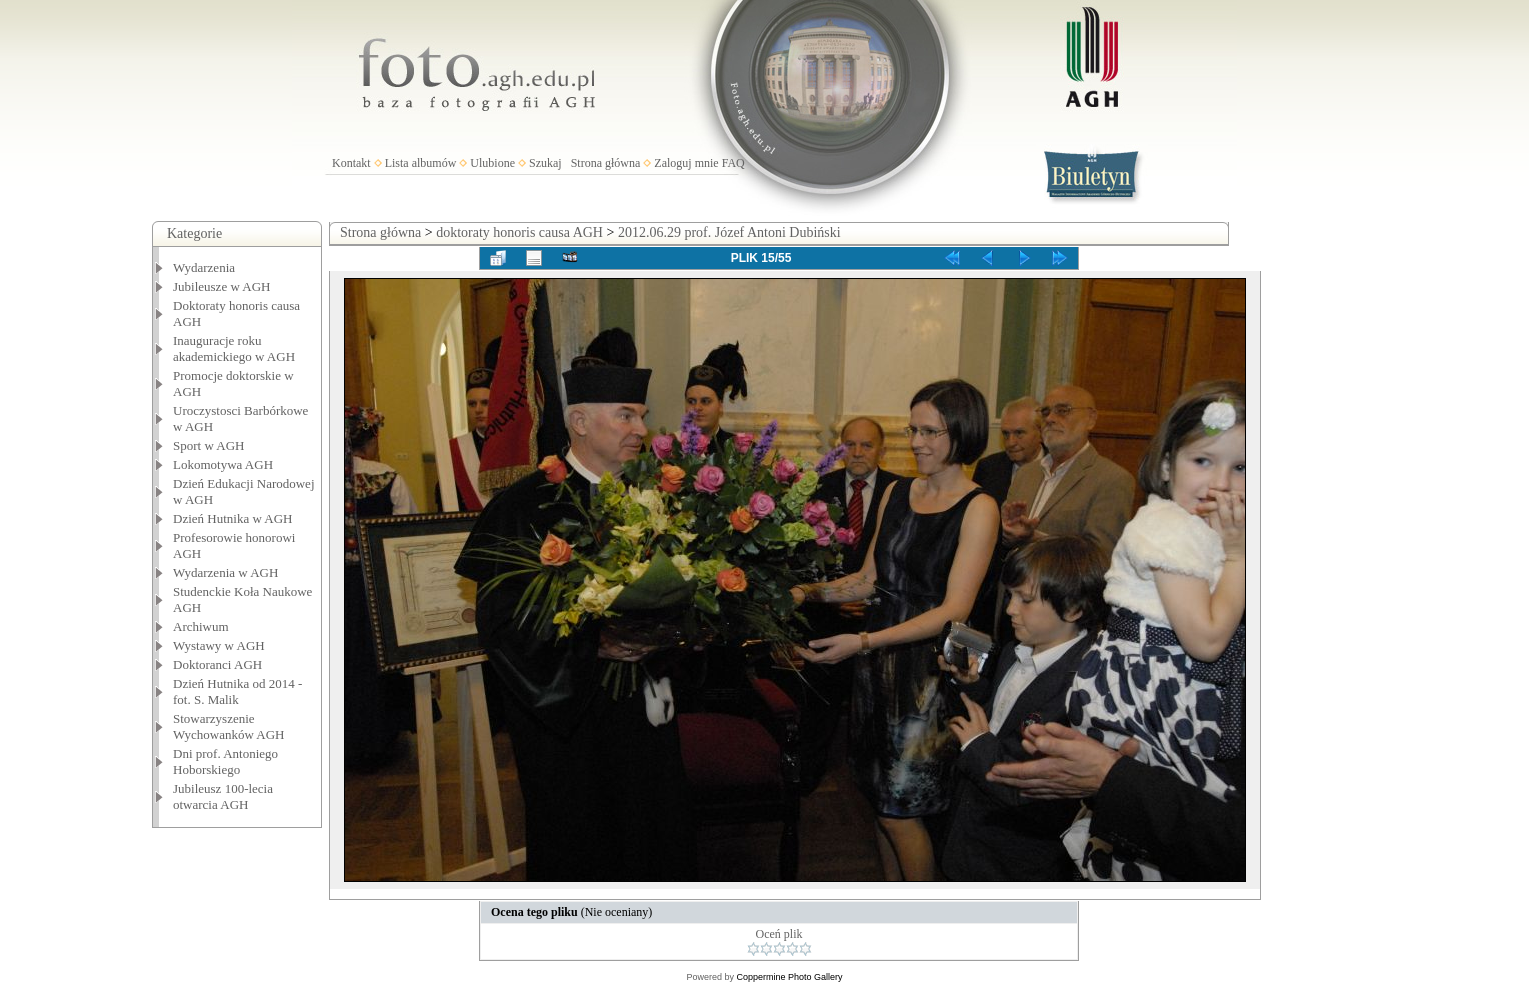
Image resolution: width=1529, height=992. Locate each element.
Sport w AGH (209, 445)
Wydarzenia (204, 267)
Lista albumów (421, 163)
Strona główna (606, 163)
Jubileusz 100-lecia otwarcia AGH (223, 796)
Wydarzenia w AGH (225, 572)
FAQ (733, 163)
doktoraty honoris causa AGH (519, 232)
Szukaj (545, 163)
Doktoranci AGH (217, 664)
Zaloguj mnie (686, 163)
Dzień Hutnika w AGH (233, 518)
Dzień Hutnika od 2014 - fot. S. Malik (237, 691)
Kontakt (351, 163)
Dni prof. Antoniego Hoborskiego (225, 761)
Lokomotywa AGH (223, 464)
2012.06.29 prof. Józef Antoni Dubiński (729, 232)
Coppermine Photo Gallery (789, 977)
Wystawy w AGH (219, 645)
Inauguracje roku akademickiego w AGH (234, 348)
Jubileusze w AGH (222, 286)
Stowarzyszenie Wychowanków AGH (229, 726)
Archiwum (201, 626)
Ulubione (492, 163)
